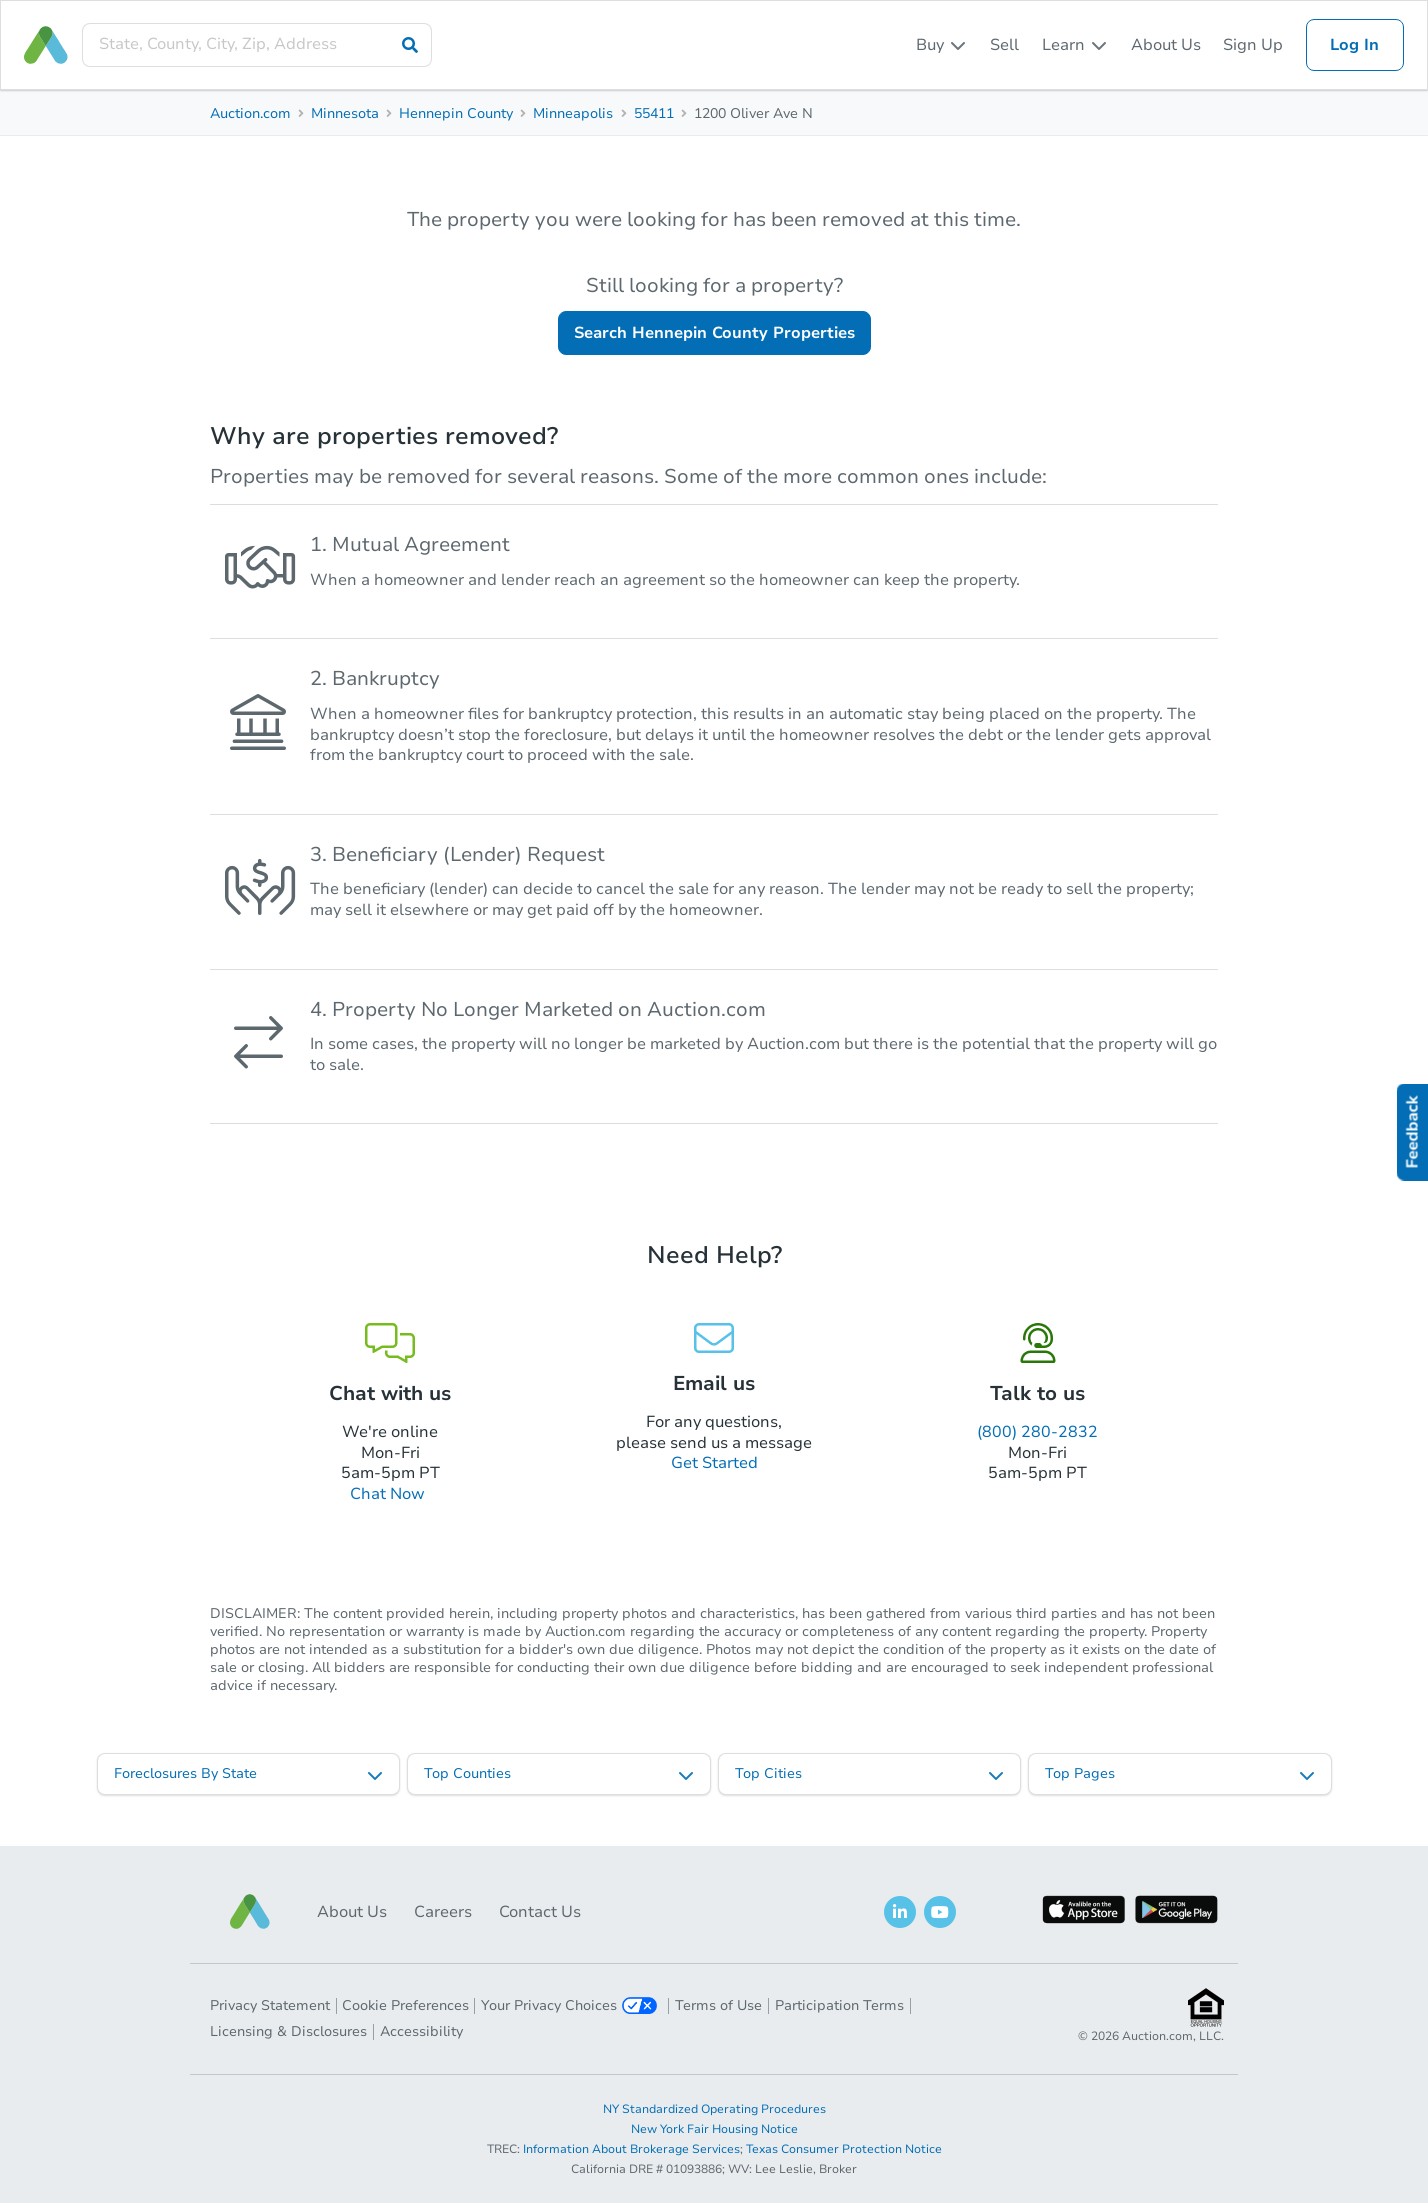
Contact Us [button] (540, 1912)
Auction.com (250, 113)
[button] (250, 1911)
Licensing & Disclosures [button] (288, 2031)
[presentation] (257, 44)
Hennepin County (456, 113)
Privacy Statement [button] (270, 2005)
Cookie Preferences (405, 2005)
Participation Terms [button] (839, 2005)
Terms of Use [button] (718, 2005)
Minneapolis (573, 113)
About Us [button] (352, 1912)
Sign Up (1253, 45)
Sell (1004, 45)
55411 (654, 113)
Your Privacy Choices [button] (569, 2005)
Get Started (714, 1463)
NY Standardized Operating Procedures (714, 2109)
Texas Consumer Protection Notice (844, 2149)
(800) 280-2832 (1037, 1432)
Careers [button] (443, 1912)
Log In (1354, 45)
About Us (1166, 45)
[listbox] (942, 45)
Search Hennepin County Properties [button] (714, 333)
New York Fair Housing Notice (714, 2129)
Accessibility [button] (421, 2031)
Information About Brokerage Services (631, 2149)
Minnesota (345, 113)
